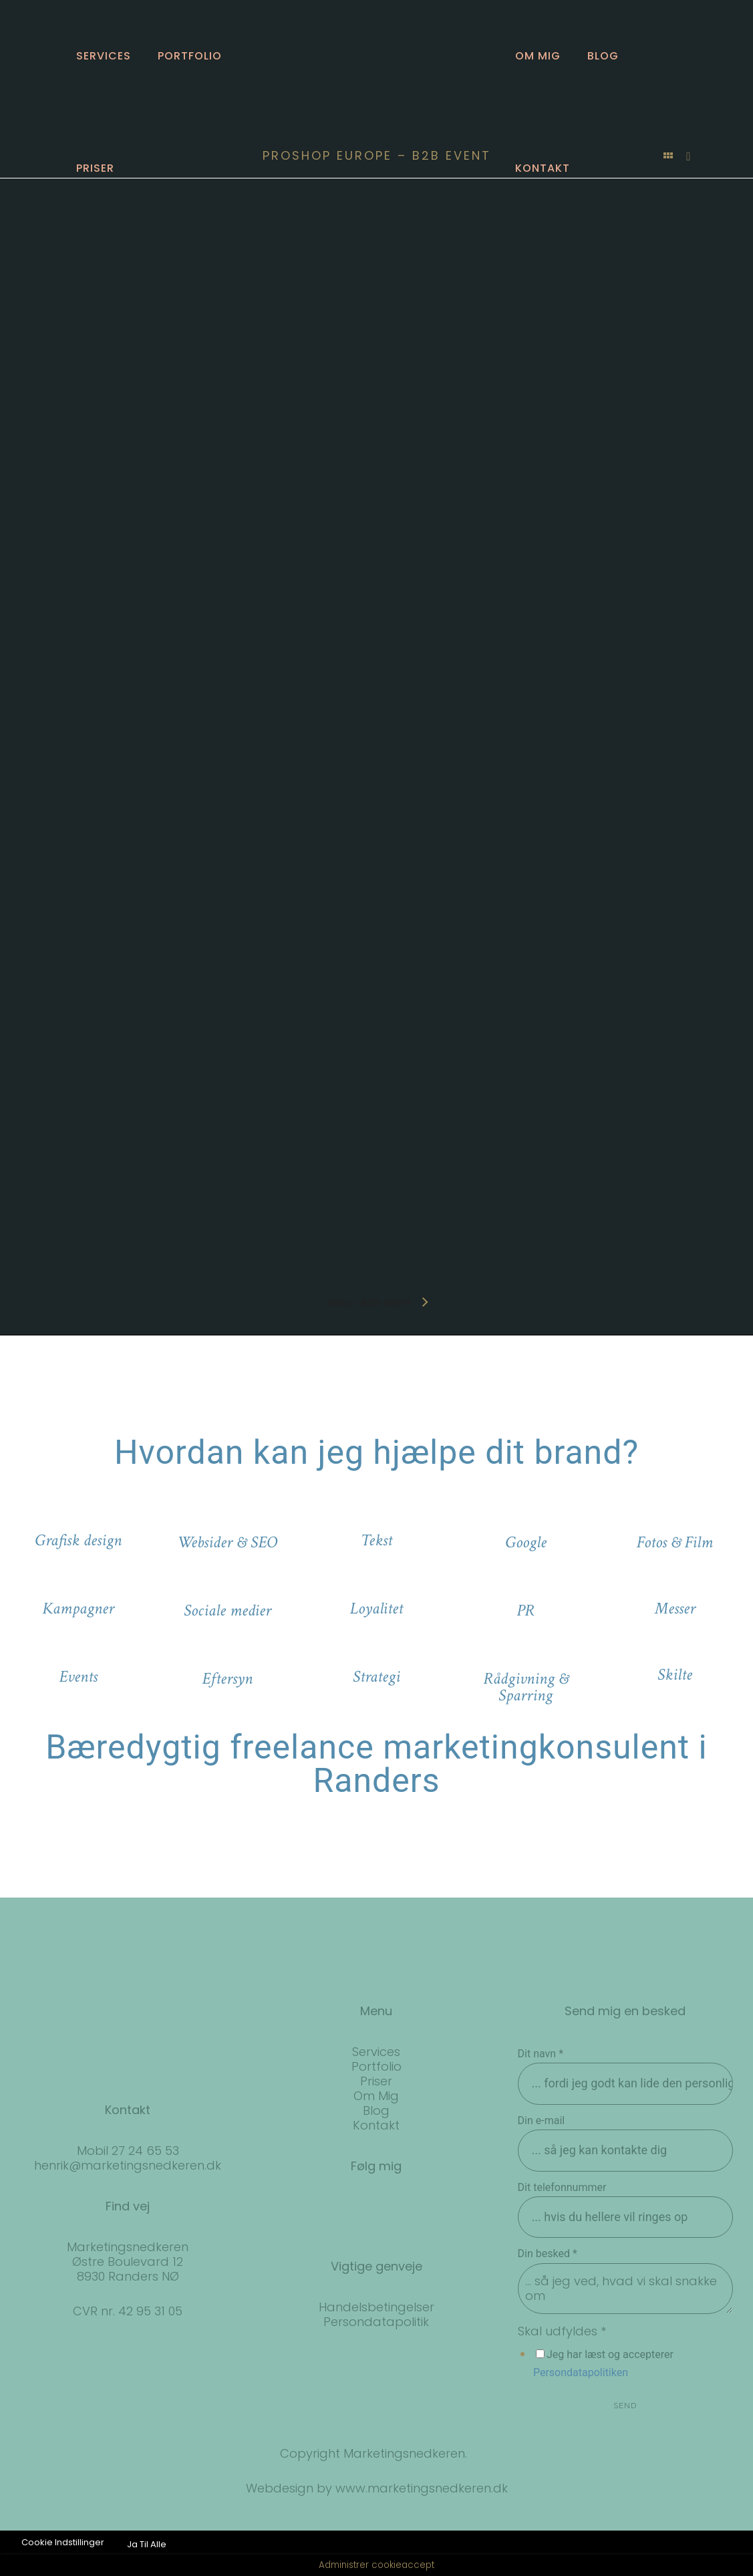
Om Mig (376, 2095)
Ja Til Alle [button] (146, 2544)
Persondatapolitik (376, 2321)
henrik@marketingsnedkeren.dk (127, 2165)
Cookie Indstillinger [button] (62, 2542)
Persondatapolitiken (580, 2372)
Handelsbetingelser (376, 2307)
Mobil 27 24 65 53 (128, 2150)
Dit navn (540, 2053)
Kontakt (542, 168)
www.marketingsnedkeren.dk (421, 2488)
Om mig (538, 55)
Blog (603, 55)
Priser (95, 168)
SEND (625, 2405)
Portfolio (190, 55)
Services (103, 55)
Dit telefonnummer (562, 2187)
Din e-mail (541, 2120)
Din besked (547, 2253)
